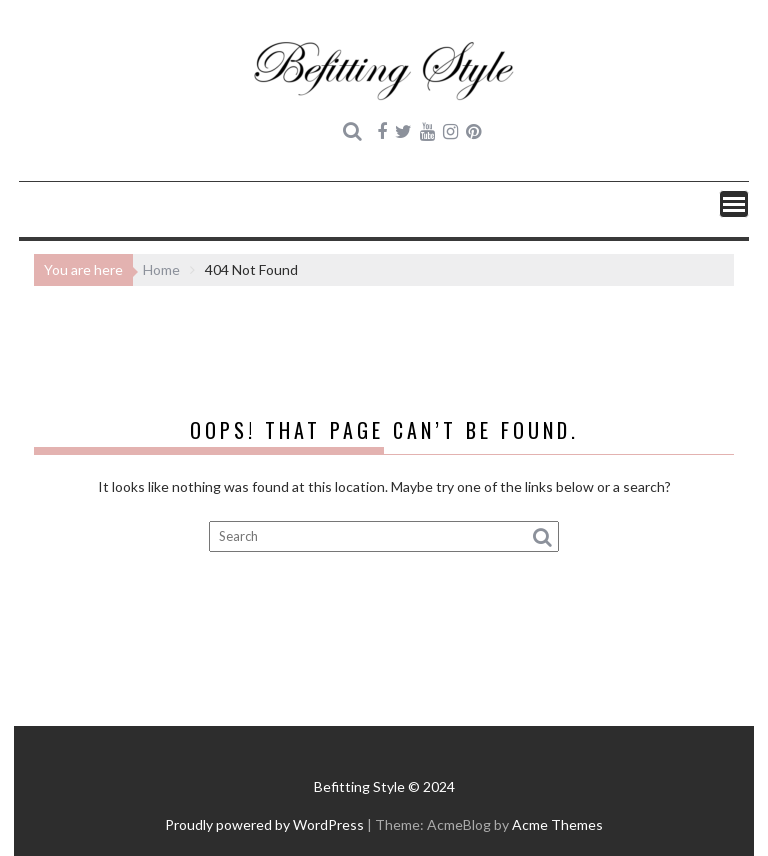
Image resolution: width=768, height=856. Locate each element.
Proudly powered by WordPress (264, 824)
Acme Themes (557, 824)
